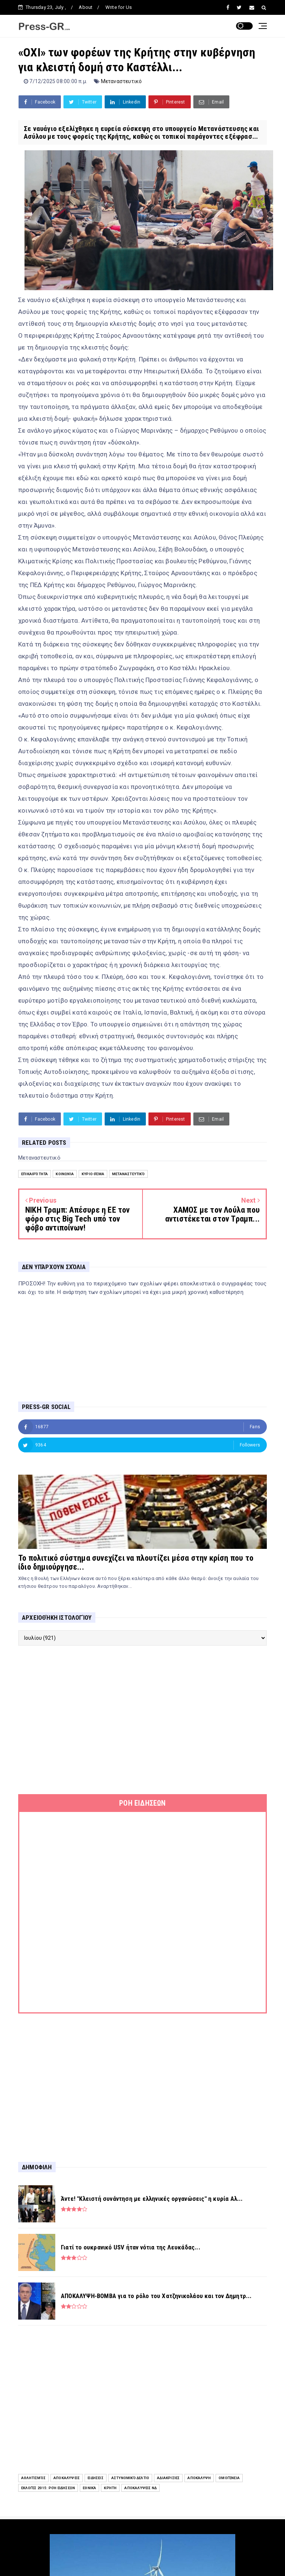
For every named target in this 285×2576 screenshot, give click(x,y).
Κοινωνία (65, 1174)
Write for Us (118, 7)
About (85, 7)
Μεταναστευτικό (121, 81)
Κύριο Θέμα (93, 1174)
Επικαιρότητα (34, 1174)
